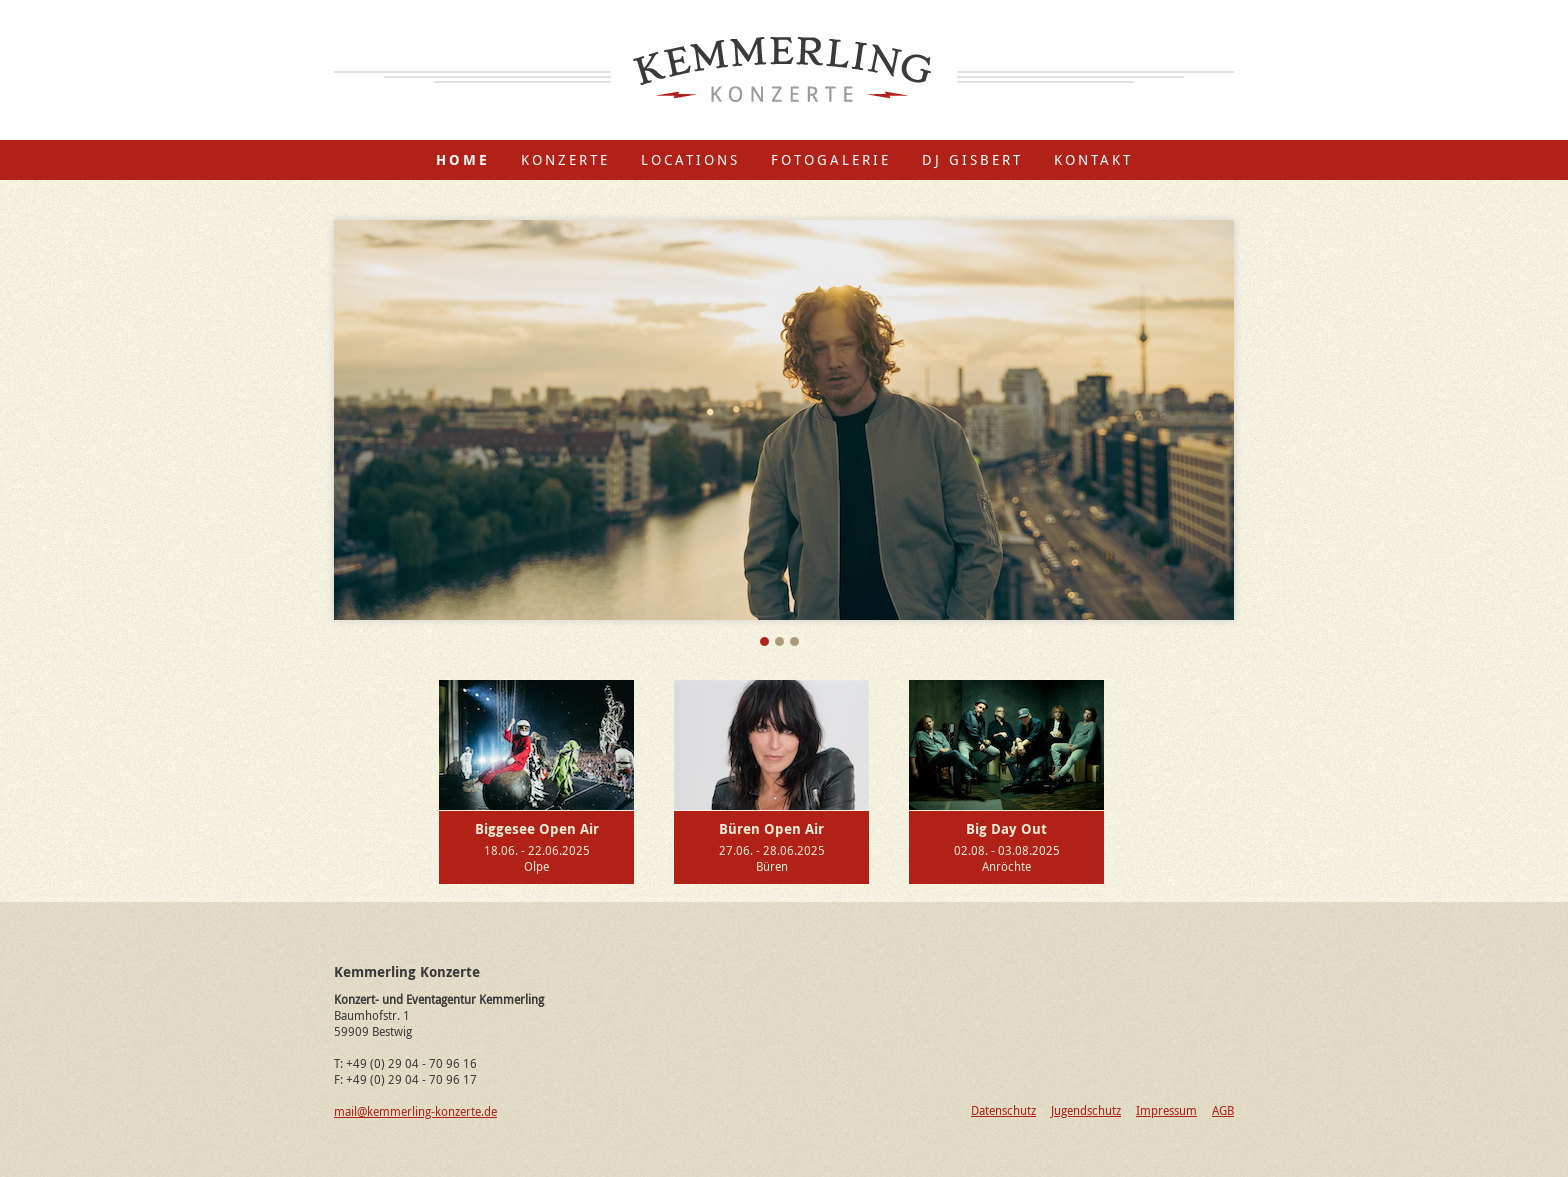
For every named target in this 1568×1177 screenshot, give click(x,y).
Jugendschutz (1086, 1110)
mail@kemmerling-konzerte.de (415, 1111)
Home (463, 159)
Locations (690, 159)
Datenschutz (1003, 1110)
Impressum (1166, 1110)
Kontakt (1093, 159)
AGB (1223, 1110)
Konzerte (565, 159)
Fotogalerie (831, 159)
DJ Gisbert (972, 159)
